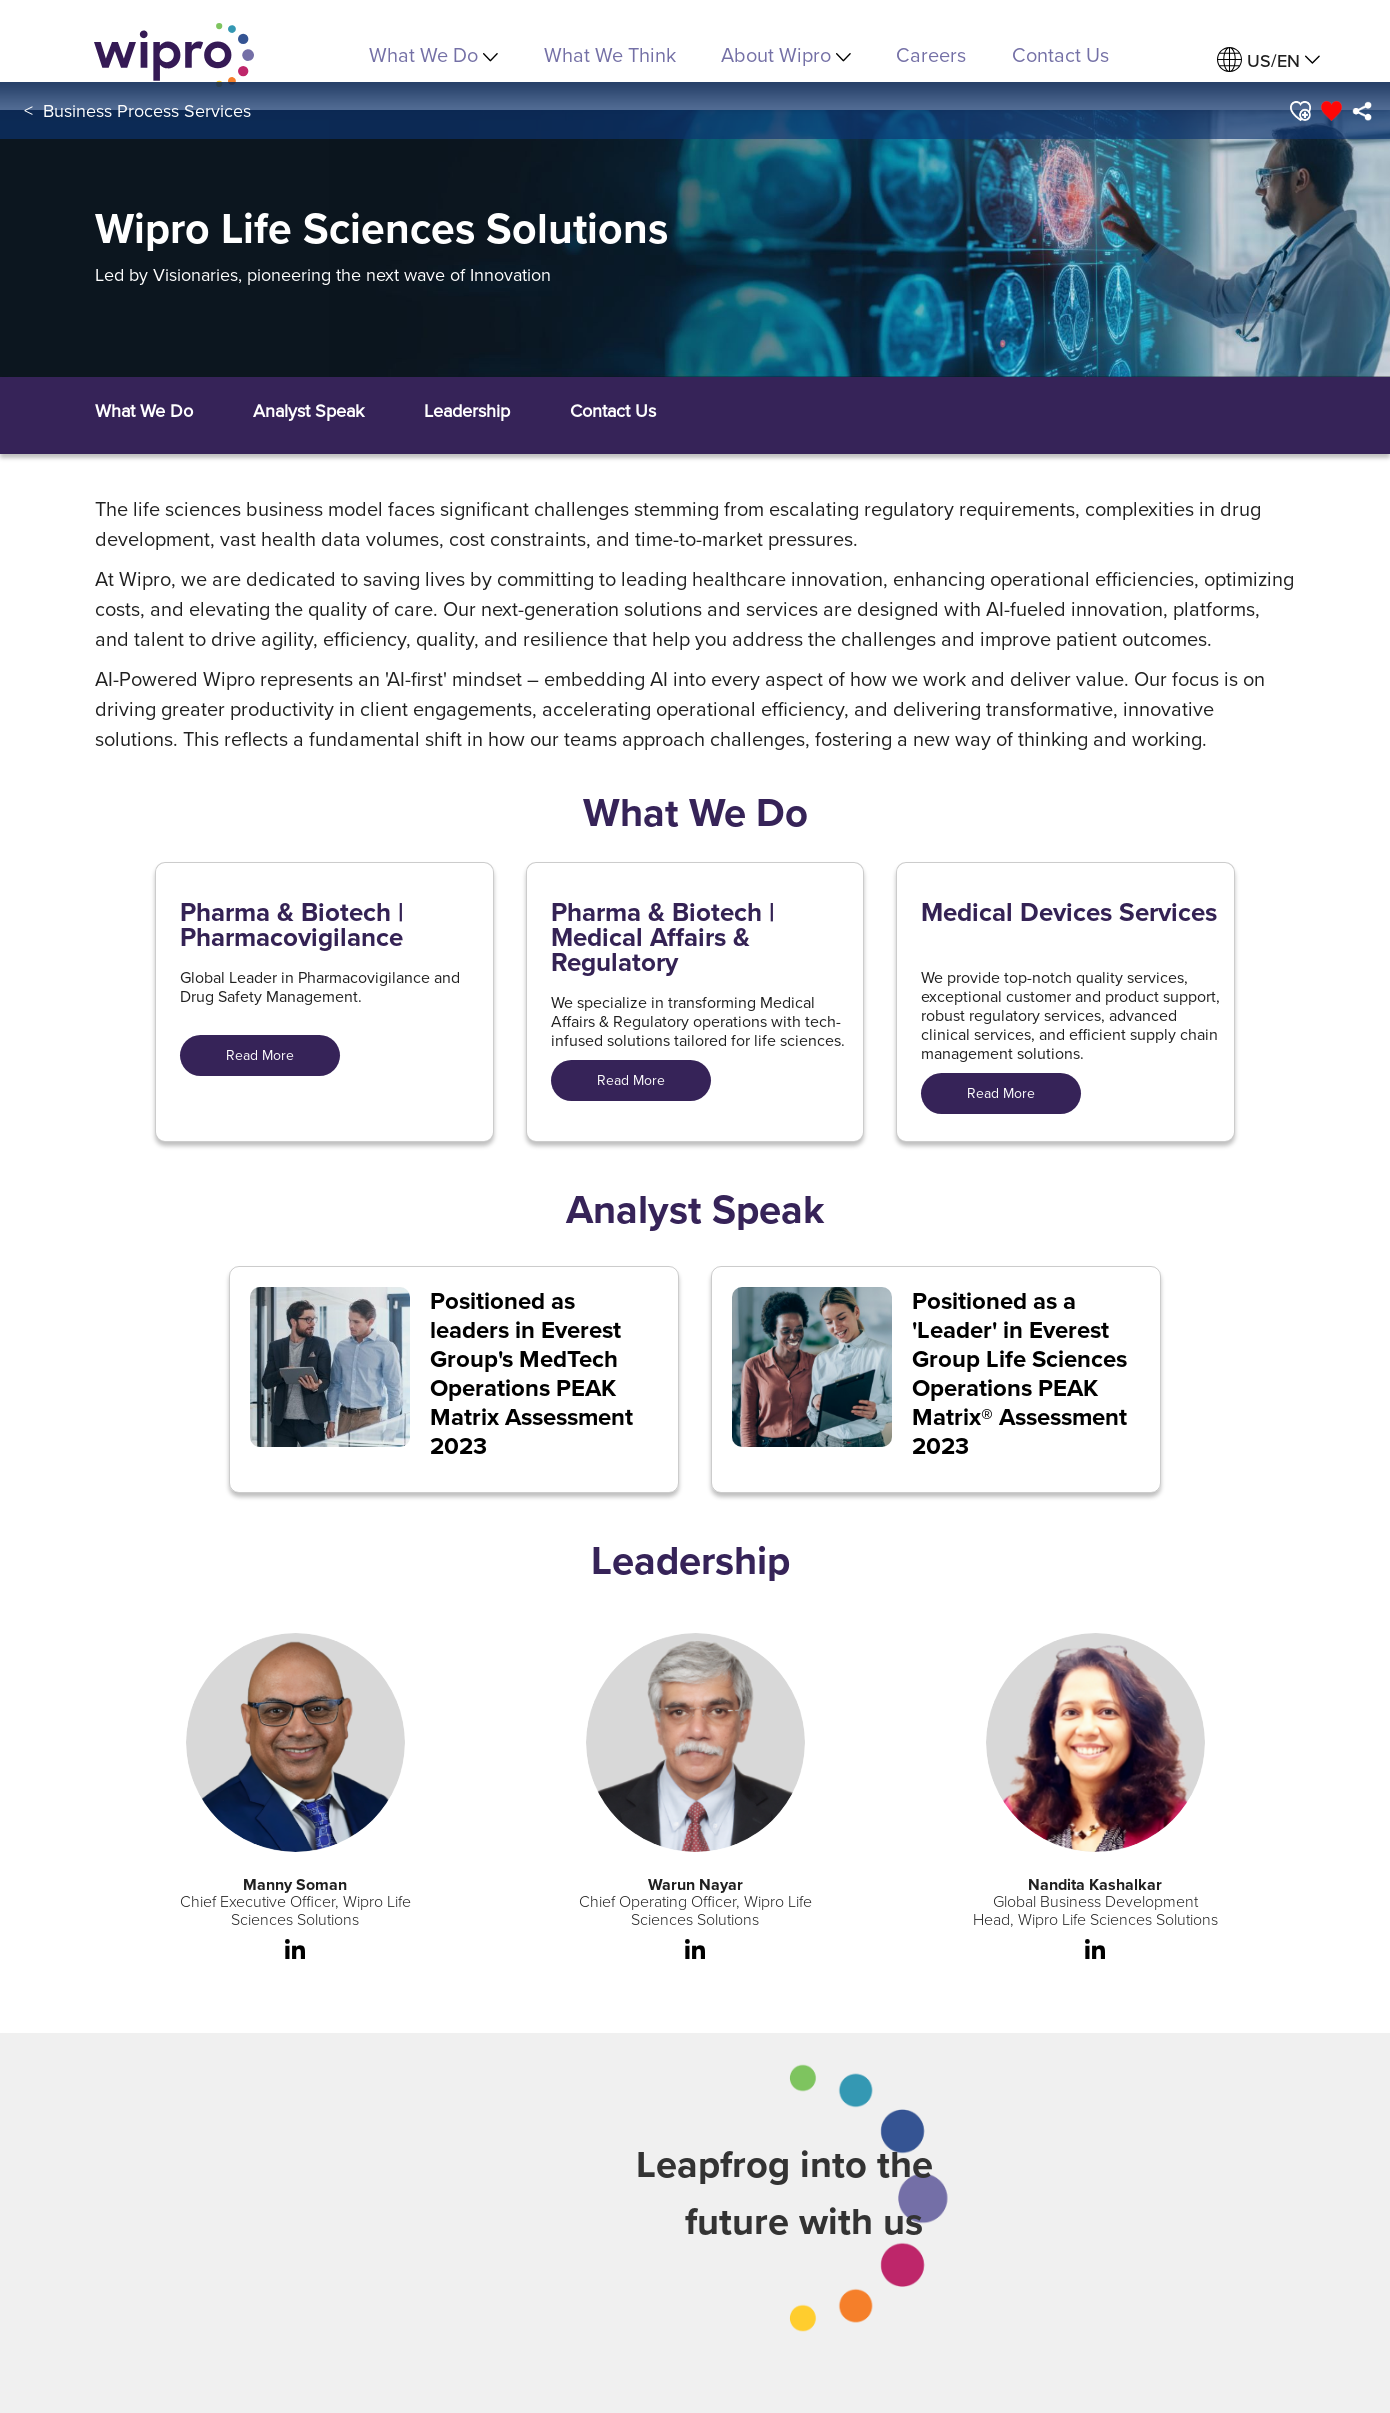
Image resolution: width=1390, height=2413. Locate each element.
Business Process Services (147, 110)
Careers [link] (931, 54)
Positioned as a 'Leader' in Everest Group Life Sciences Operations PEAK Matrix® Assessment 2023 (1019, 1373)
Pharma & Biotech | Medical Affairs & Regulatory (663, 937)
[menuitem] (1268, 60)
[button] (1298, 111)
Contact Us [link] (1060, 54)
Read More (260, 1055)
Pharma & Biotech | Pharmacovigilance (292, 925)
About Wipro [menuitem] (786, 54)
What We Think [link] (610, 54)
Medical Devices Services (1069, 915)
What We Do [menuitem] (433, 54)
